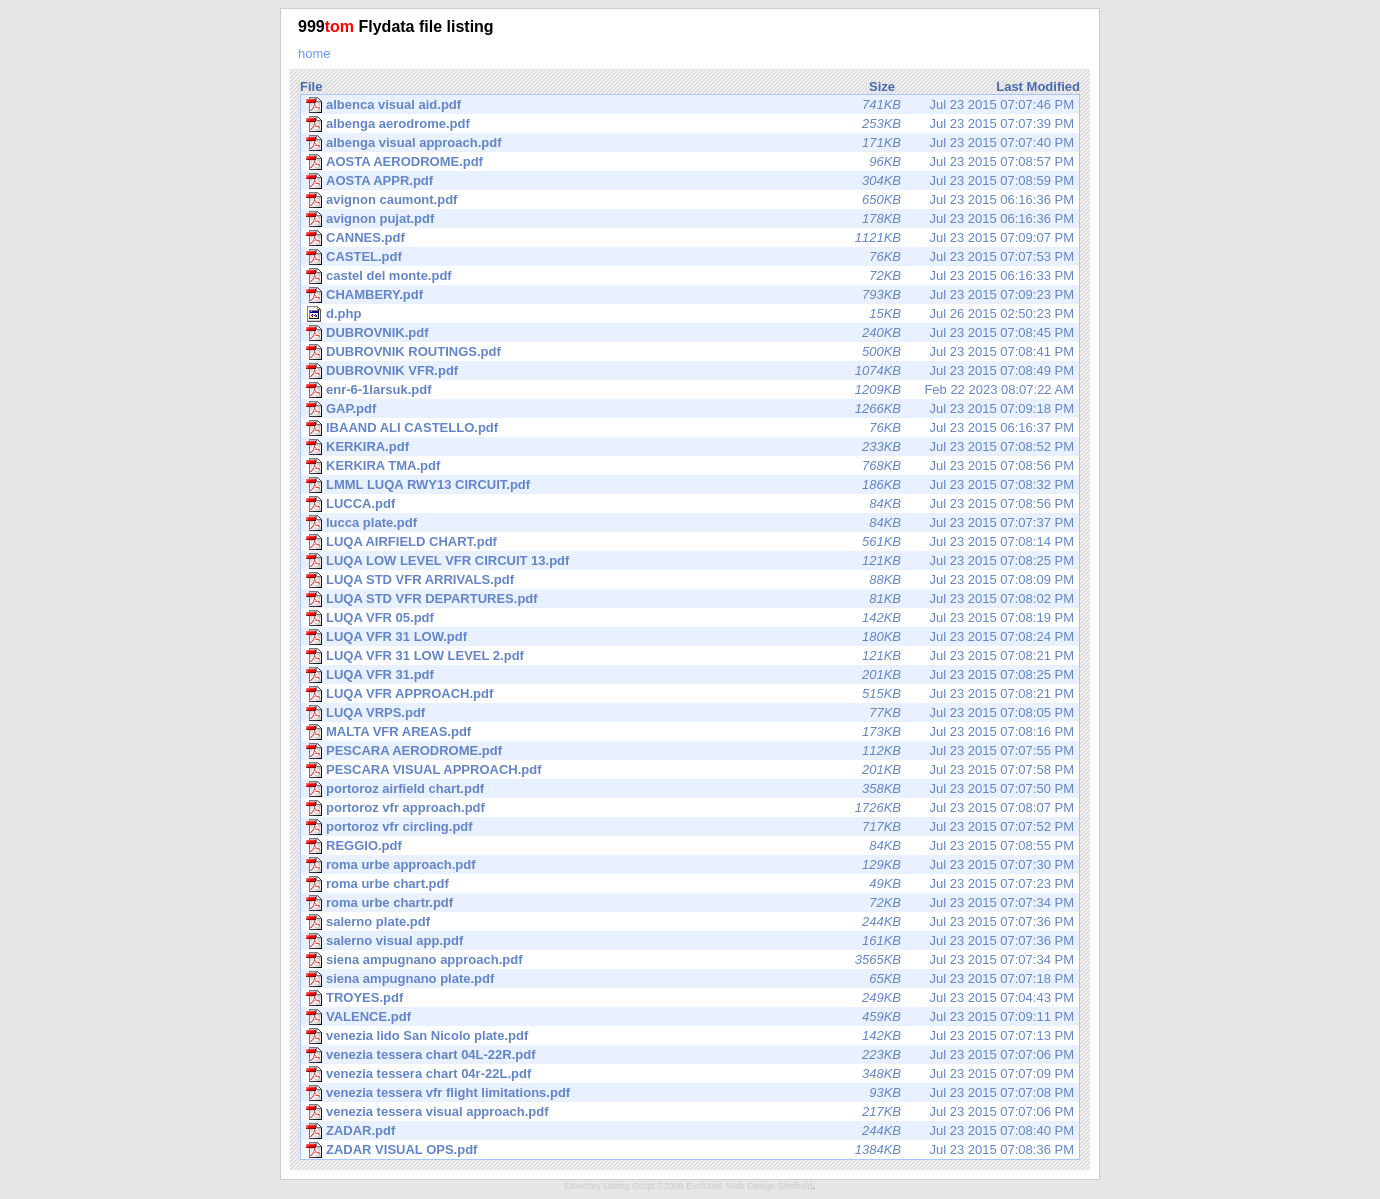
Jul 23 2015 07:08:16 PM (690, 732)
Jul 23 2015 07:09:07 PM (690, 238)
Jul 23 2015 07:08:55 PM (690, 846)
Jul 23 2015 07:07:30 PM (690, 865)
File (311, 86)
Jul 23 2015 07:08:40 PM (690, 1131)
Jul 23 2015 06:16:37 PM (690, 428)
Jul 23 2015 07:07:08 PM (690, 1093)
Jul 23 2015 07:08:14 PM (690, 542)
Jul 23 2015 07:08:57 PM (690, 162)
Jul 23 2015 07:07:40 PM (690, 143)
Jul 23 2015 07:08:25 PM (690, 561)
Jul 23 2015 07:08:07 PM (690, 808)
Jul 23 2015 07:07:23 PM (690, 884)
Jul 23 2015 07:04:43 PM (690, 998)
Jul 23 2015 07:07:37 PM (690, 523)
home (314, 53)
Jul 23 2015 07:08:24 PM (690, 637)
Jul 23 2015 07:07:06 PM (690, 1055)
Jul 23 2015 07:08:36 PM (690, 1150)
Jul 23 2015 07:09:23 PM (690, 295)
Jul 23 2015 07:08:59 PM (690, 181)
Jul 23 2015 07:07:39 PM (690, 124)
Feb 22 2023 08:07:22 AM (690, 390)
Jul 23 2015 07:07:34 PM (690, 903)
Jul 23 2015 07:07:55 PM (690, 751)
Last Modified (1038, 86)
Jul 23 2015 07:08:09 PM (690, 580)
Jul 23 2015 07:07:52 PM (690, 827)
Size (882, 86)
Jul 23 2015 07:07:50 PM (690, 789)
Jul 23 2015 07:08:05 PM (690, 713)
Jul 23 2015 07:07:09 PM (690, 1074)
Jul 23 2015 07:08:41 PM (690, 352)
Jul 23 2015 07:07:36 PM (690, 922)
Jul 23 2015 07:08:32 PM (690, 485)
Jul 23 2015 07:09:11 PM (690, 1017)
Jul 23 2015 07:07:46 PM (690, 105)
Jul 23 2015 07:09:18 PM (690, 409)
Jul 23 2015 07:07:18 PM (690, 979)
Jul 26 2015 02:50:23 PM (690, 314)
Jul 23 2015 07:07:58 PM (690, 770)
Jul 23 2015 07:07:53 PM (690, 257)
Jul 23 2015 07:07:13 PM (690, 1036)
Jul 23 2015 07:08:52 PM (690, 447)
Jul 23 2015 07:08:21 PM (690, 656)
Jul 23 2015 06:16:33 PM (690, 276)
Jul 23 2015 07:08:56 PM (690, 466)
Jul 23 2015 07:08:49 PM (690, 371)
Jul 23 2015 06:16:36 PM (690, 200)
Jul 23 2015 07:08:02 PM (690, 599)
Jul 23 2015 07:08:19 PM (690, 618)
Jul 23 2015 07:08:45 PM (690, 333)
